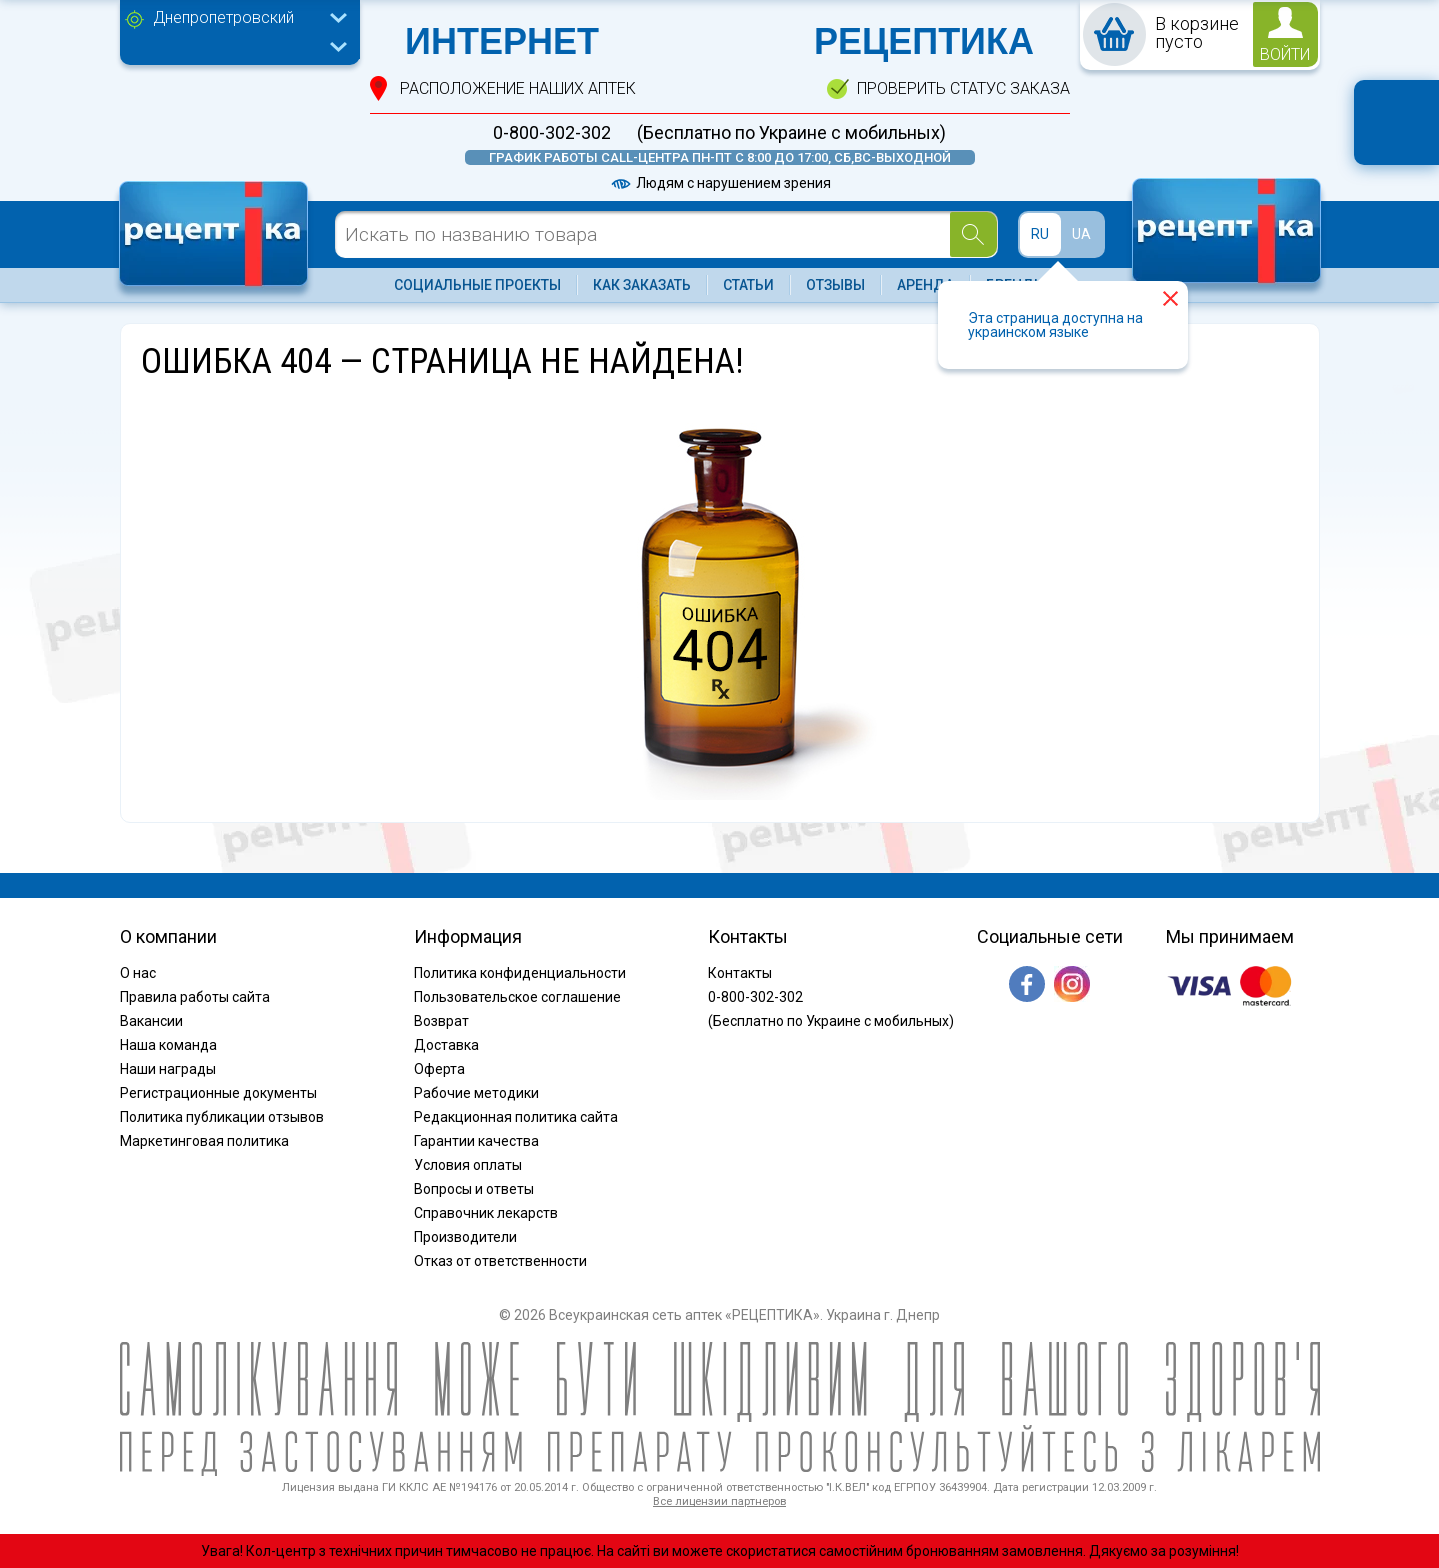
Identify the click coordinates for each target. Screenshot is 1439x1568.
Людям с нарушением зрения (720, 183)
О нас (138, 973)
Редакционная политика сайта (516, 1117)
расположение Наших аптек (518, 88)
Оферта (439, 1069)
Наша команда (168, 1045)
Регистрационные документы (218, 1093)
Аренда (925, 285)
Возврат (441, 1021)
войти (1285, 54)
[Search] (973, 234)
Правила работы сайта (195, 997)
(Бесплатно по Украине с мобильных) (791, 133)
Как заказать (642, 285)
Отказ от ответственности (500, 1261)
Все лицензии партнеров (719, 1501)
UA (1081, 234)
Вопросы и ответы (474, 1189)
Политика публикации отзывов (222, 1117)
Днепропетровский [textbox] (223, 17)
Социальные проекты (477, 285)
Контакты (740, 973)
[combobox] (245, 20)
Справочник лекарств (486, 1213)
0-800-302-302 (552, 133)
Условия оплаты (468, 1165)
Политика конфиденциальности (520, 973)
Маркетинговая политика (204, 1141)
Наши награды (168, 1069)
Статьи (748, 285)
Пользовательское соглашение (517, 997)
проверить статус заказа (963, 88)
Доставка (446, 1045)
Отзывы (835, 285)
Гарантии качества (476, 1141)
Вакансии (151, 1021)
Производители (465, 1237)
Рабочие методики (476, 1093)
